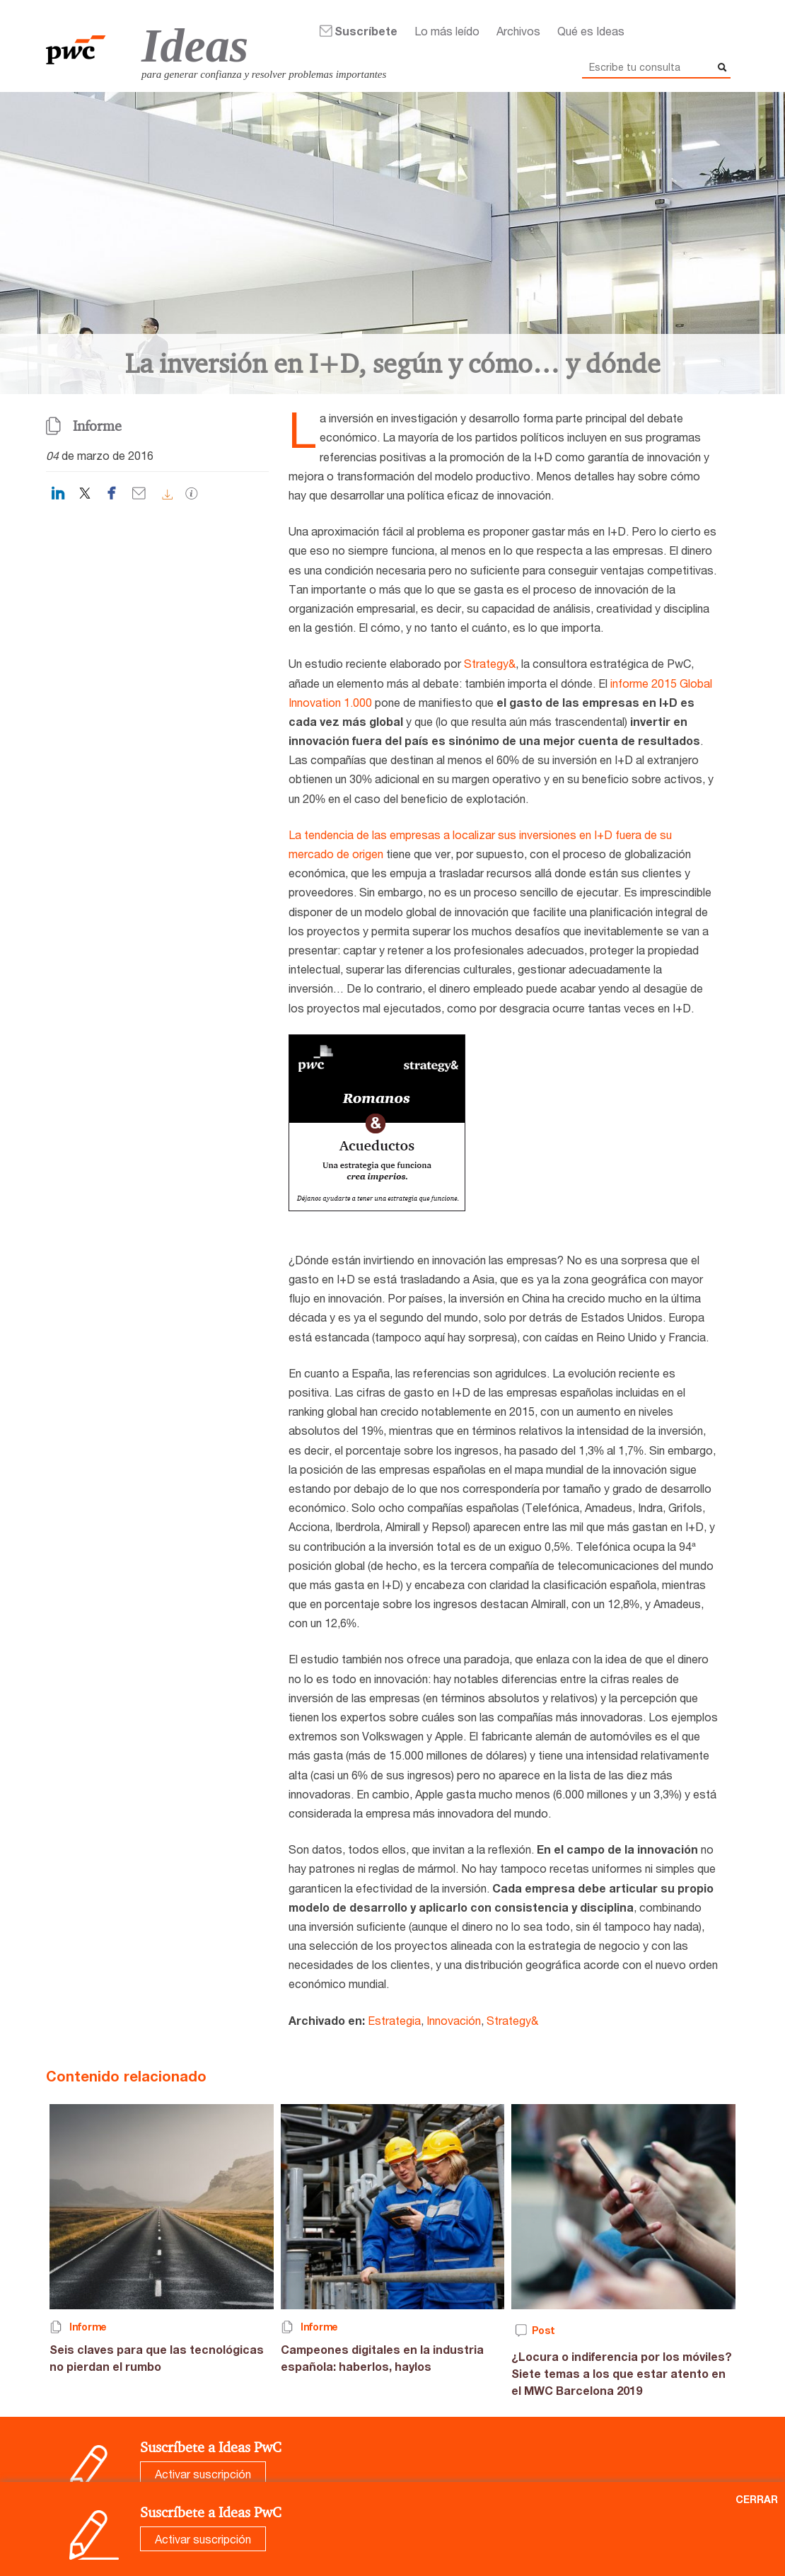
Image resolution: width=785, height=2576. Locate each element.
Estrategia (394, 2020)
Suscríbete (366, 30)
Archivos (518, 30)
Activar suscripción (203, 2473)
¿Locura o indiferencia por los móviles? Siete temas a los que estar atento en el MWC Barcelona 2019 (621, 2373)
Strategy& (490, 663)
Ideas (194, 45)
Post (543, 2330)
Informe (97, 426)
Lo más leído (446, 30)
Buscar (720, 66)
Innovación (453, 2020)
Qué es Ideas (590, 30)
